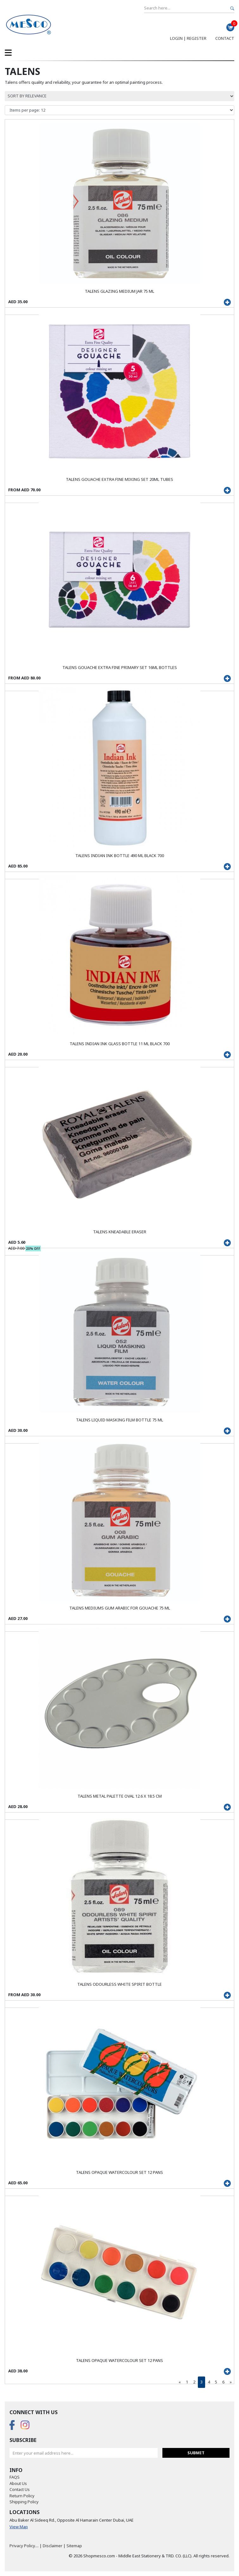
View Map (18, 2527)
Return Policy (22, 2496)
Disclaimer (52, 2545)
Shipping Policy (24, 2502)
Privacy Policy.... (24, 2545)
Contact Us (19, 2489)
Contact (224, 38)
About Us (18, 2483)
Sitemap (74, 2545)
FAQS (14, 2477)
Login (176, 38)
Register (196, 38)
